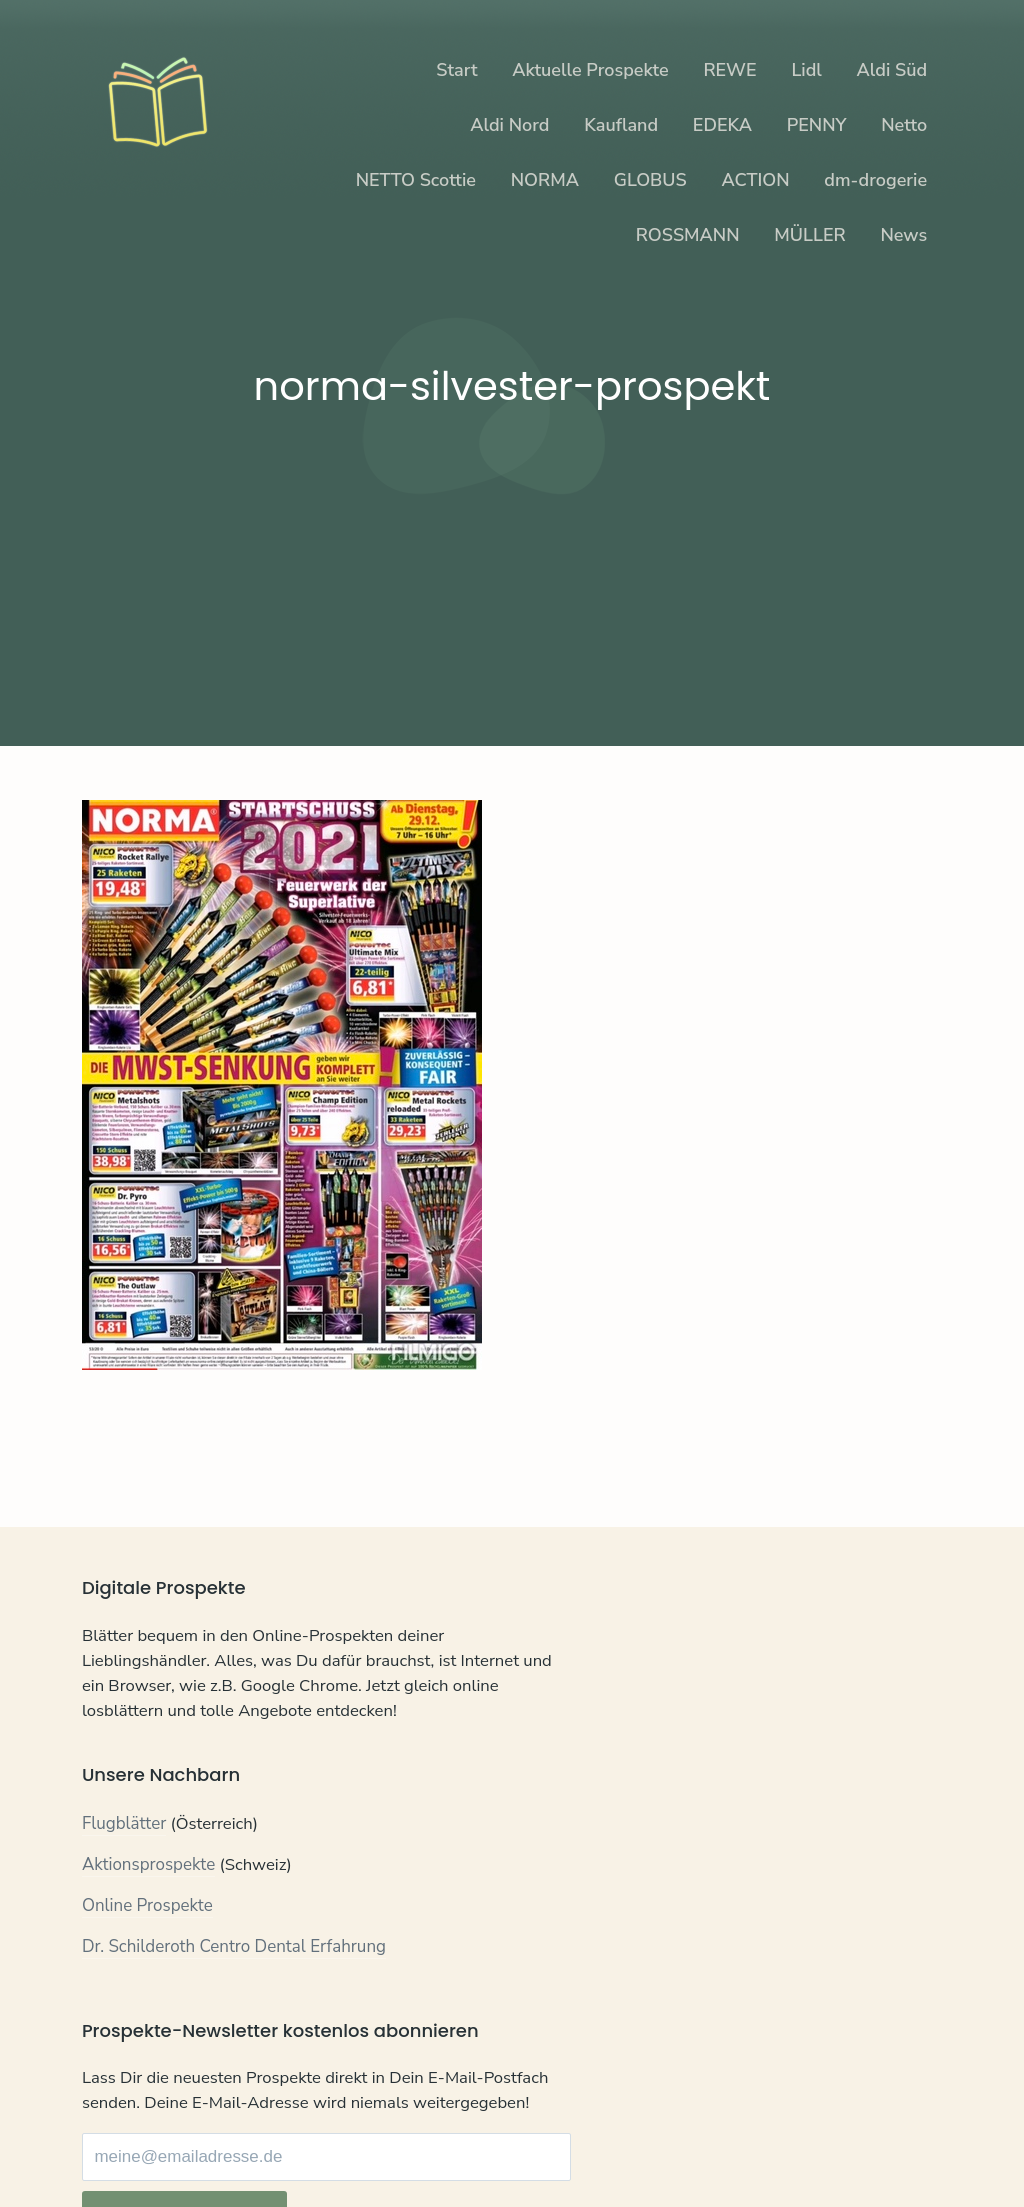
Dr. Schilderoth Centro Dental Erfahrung (234, 1982)
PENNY (817, 125)
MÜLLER (809, 235)
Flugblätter (124, 1860)
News (903, 235)
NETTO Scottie (416, 180)
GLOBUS (650, 180)
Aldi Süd (892, 70)
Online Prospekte (147, 1941)
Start (456, 70)
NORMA (545, 180)
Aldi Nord (509, 125)
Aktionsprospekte (149, 1901)
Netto (904, 125)
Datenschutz (201, 2148)
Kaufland (621, 125)
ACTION (756, 180)
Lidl (806, 70)
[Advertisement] (512, 580)
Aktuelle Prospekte (590, 70)
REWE (729, 70)
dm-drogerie (875, 180)
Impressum (304, 2148)
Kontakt (111, 2148)
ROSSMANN (688, 235)
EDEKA (722, 125)
